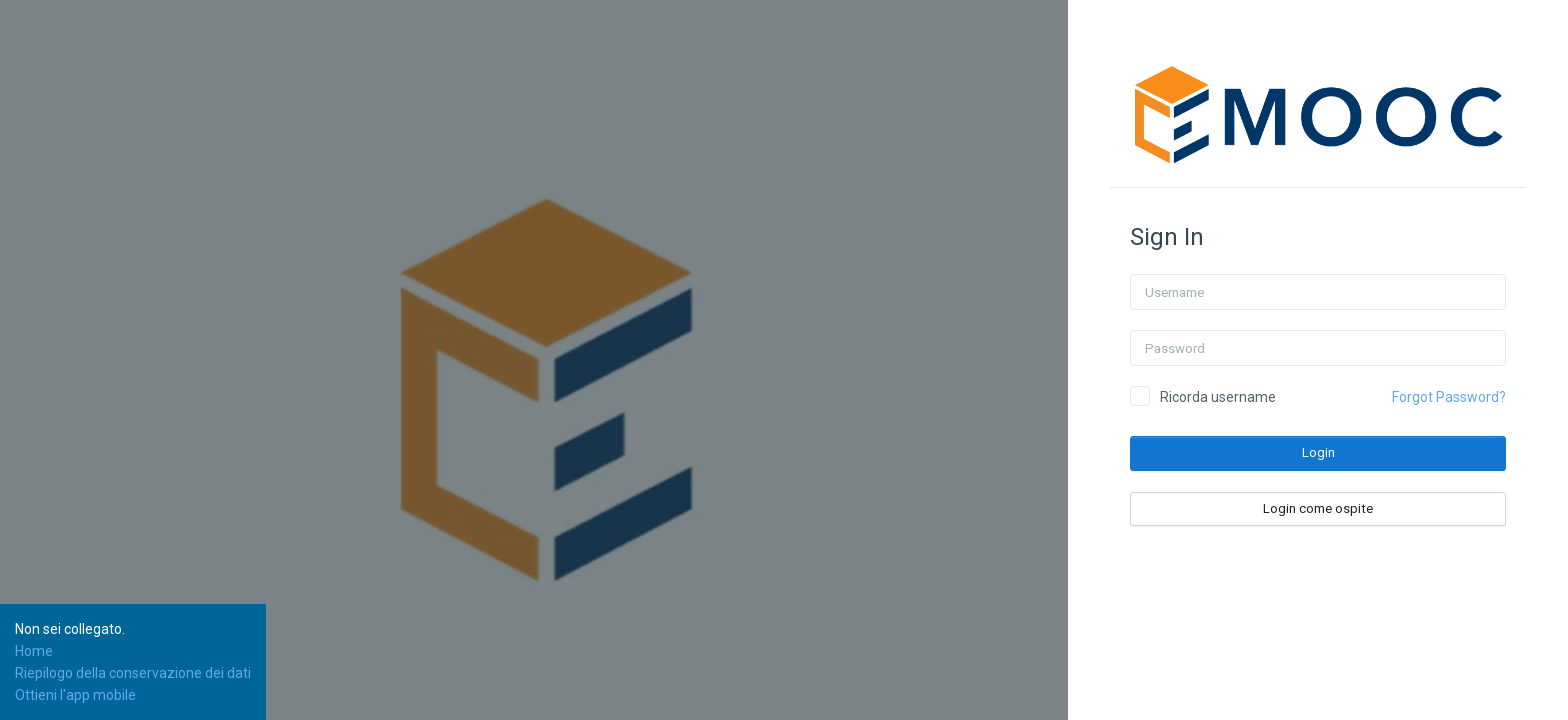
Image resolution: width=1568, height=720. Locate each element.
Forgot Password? (1449, 397)
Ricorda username (1218, 397)
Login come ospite (1318, 508)
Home (34, 651)
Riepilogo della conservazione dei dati (133, 673)
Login (1318, 452)
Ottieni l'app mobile (75, 695)
